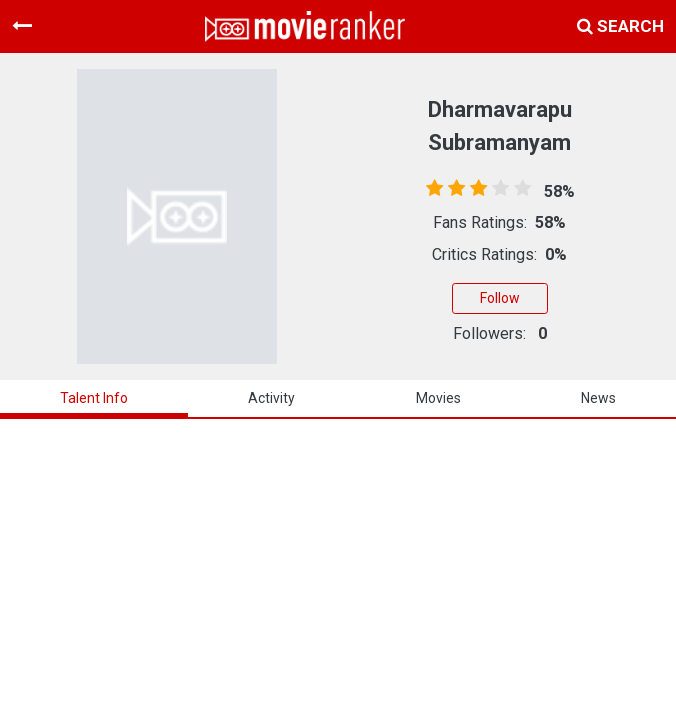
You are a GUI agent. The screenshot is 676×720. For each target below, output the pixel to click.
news (598, 398)
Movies (438, 398)
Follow (500, 298)
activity (271, 398)
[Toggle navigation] (22, 26)
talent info (94, 398)
